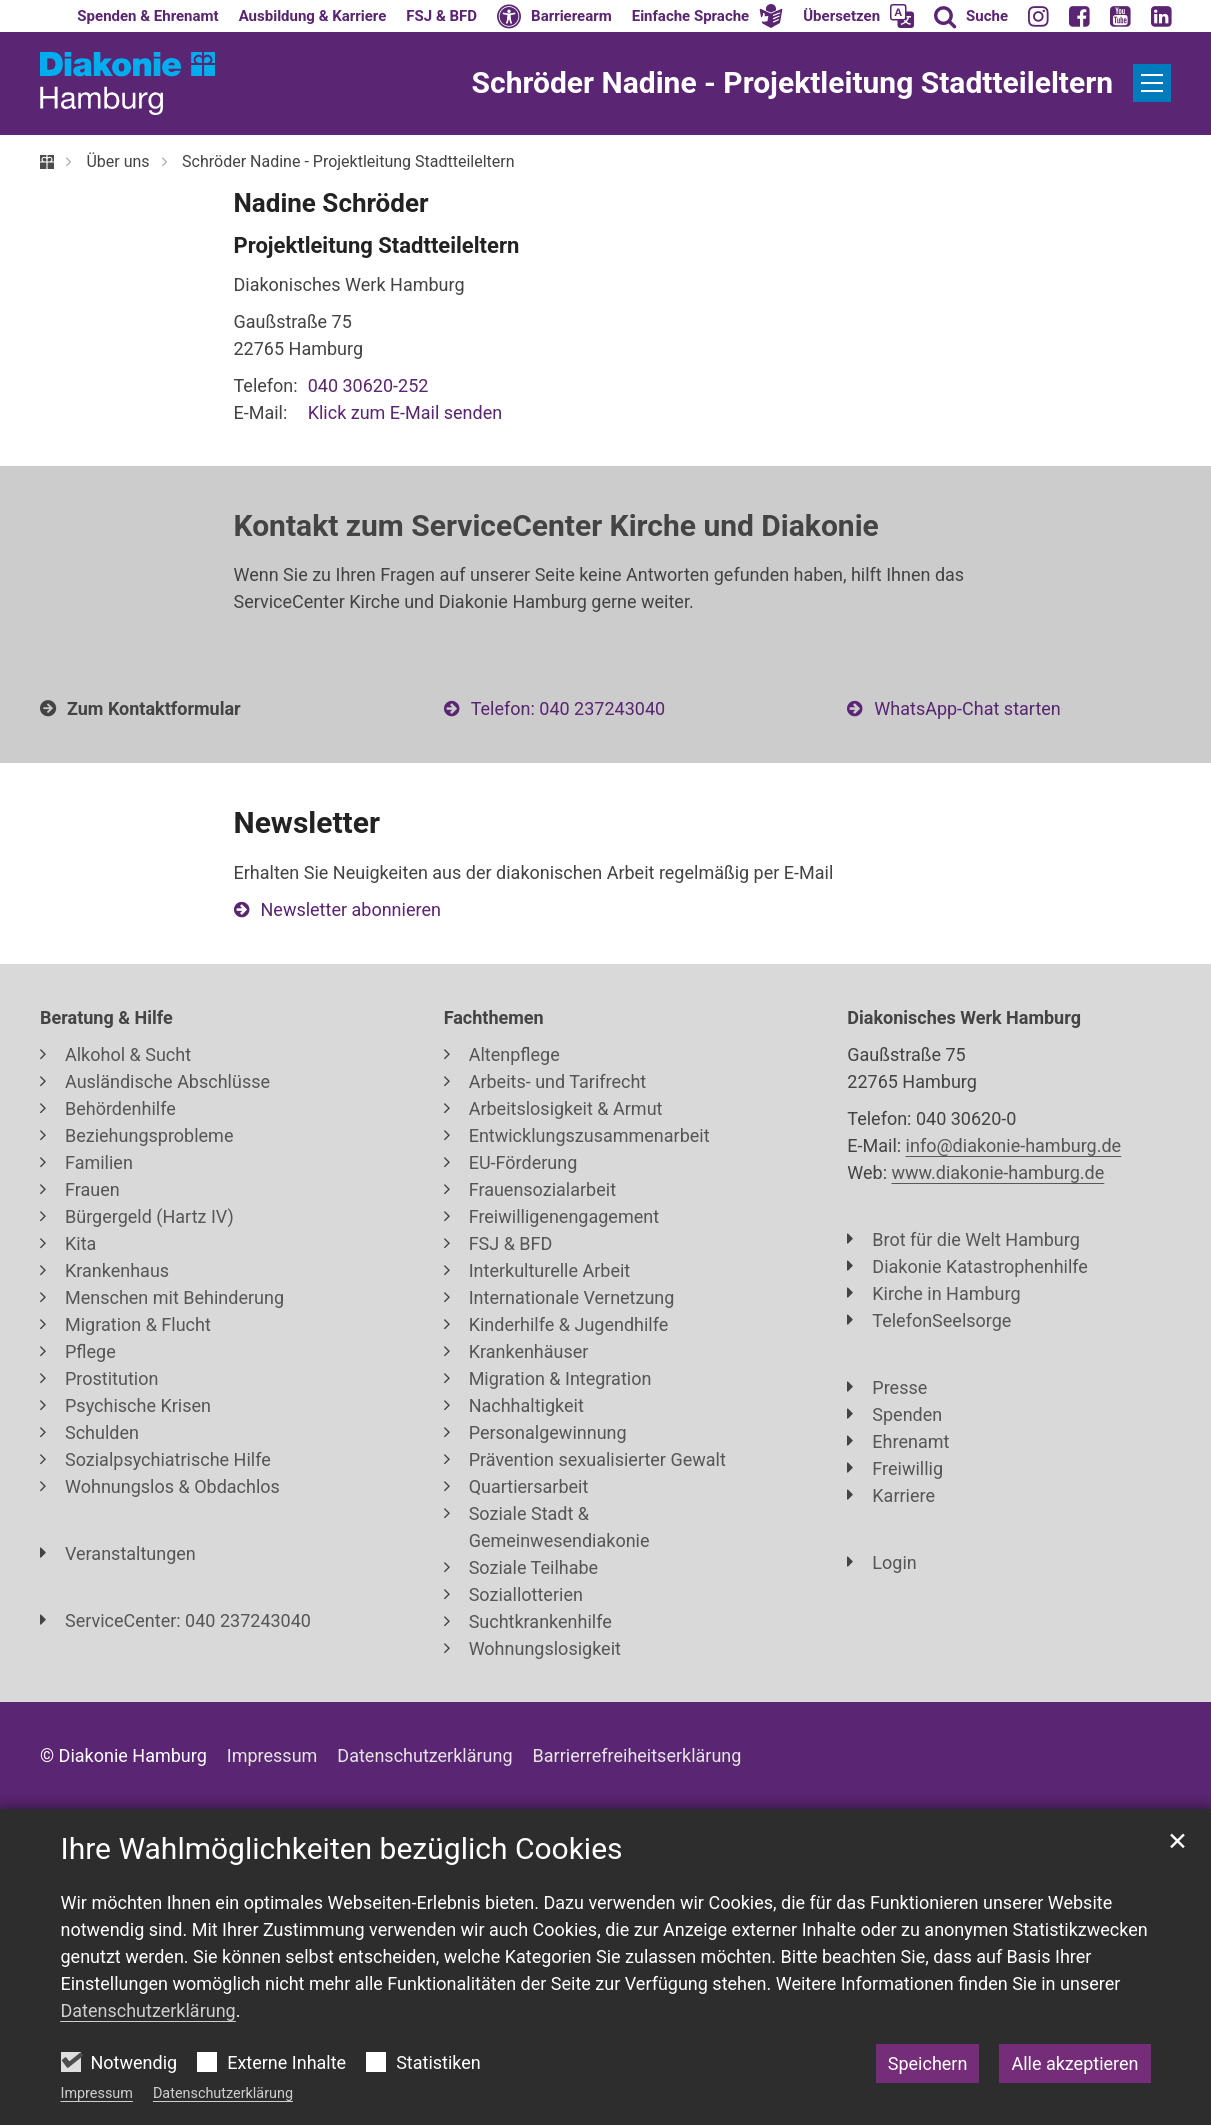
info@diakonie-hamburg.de (1014, 1145)
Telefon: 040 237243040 (568, 708)
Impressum (97, 2093)
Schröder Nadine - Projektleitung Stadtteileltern (348, 161)
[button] (708, 16)
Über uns (117, 161)
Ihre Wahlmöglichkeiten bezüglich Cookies (342, 1848)
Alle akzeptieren (1074, 2063)
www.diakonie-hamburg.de (998, 1172)
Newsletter (307, 822)
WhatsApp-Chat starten (967, 708)
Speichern (928, 2063)
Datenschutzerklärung (223, 2093)
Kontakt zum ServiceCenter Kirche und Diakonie (556, 525)
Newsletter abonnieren (351, 909)
